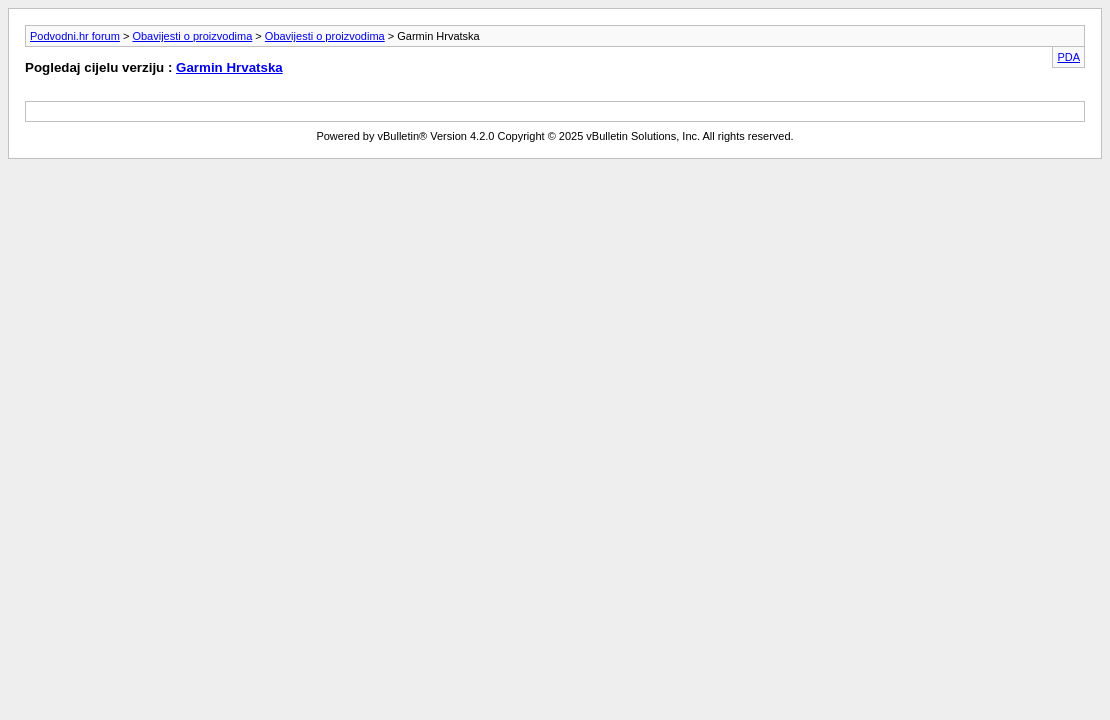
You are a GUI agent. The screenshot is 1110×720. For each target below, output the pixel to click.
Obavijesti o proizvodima (192, 36)
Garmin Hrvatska (229, 67)
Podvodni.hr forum (75, 36)
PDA (1068, 57)
